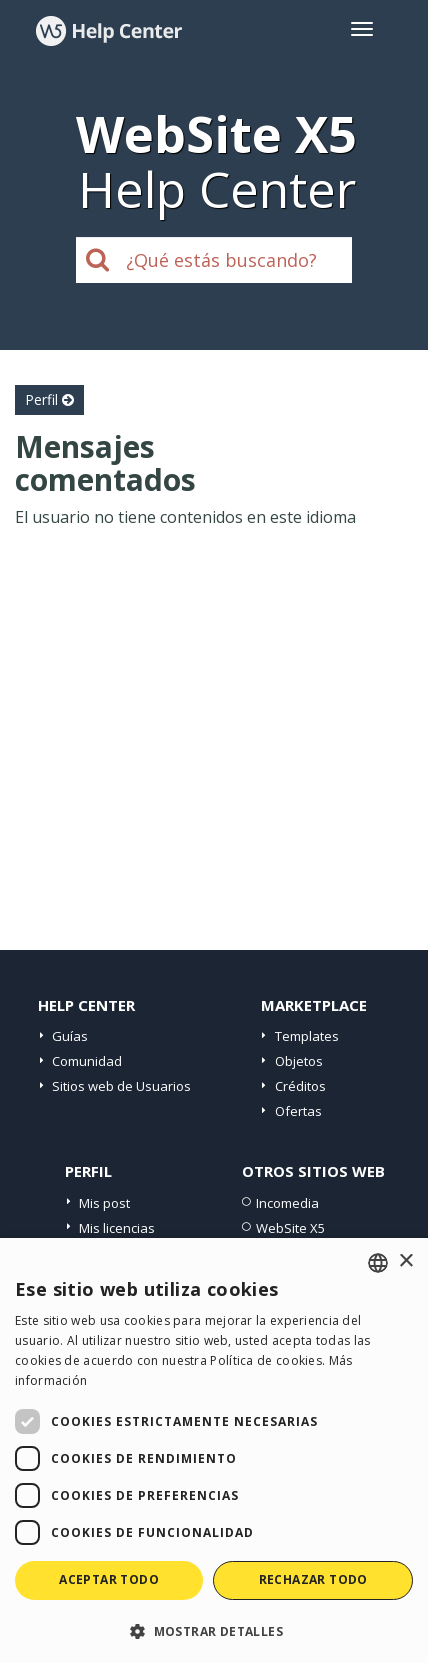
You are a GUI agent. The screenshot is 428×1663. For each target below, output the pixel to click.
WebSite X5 (290, 1228)
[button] (214, 1630)
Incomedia (287, 1203)
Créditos (300, 1086)
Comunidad (87, 1061)
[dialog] (214, 1450)
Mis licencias (117, 1228)
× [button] (405, 1261)
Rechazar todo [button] (313, 1579)
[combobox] (378, 1263)
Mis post (104, 1203)
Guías (70, 1036)
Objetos (299, 1061)
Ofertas (298, 1111)
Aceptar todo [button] (109, 1579)
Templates (307, 1036)
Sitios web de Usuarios (121, 1086)
